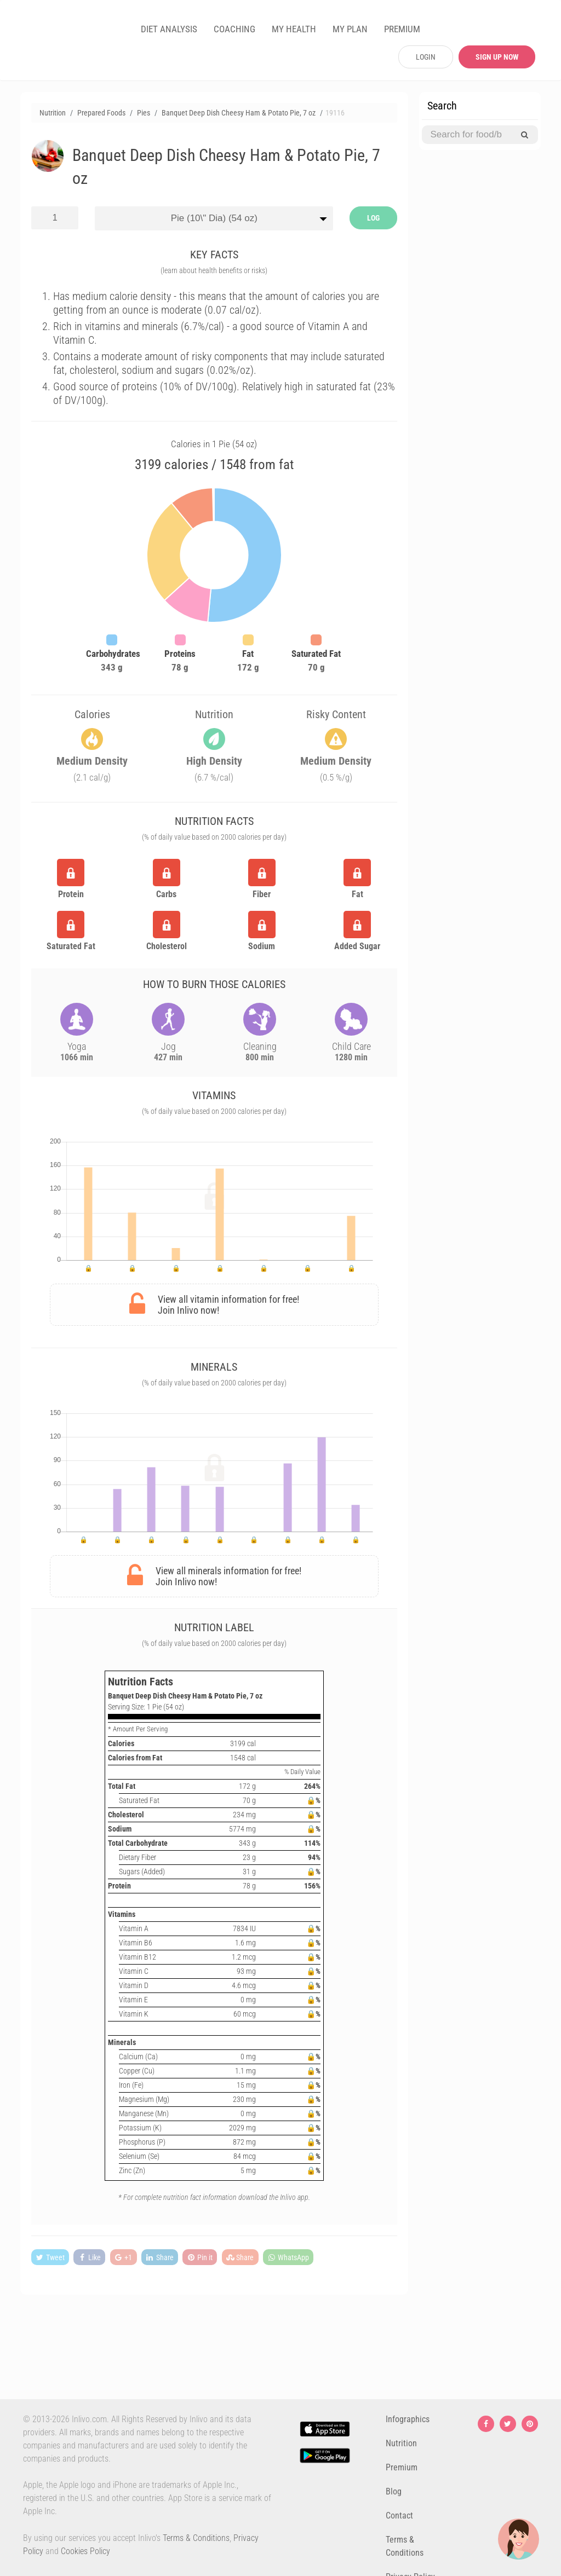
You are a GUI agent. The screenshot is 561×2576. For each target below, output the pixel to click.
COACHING (234, 29)
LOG (373, 217)
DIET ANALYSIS (169, 29)
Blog (394, 2491)
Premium (401, 2467)
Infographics (408, 2419)
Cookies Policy (85, 2551)
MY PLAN (350, 29)
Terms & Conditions (196, 2538)
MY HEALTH (294, 29)
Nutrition (401, 2443)
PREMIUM (402, 29)
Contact (399, 2515)
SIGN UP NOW (497, 57)
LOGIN (426, 57)
